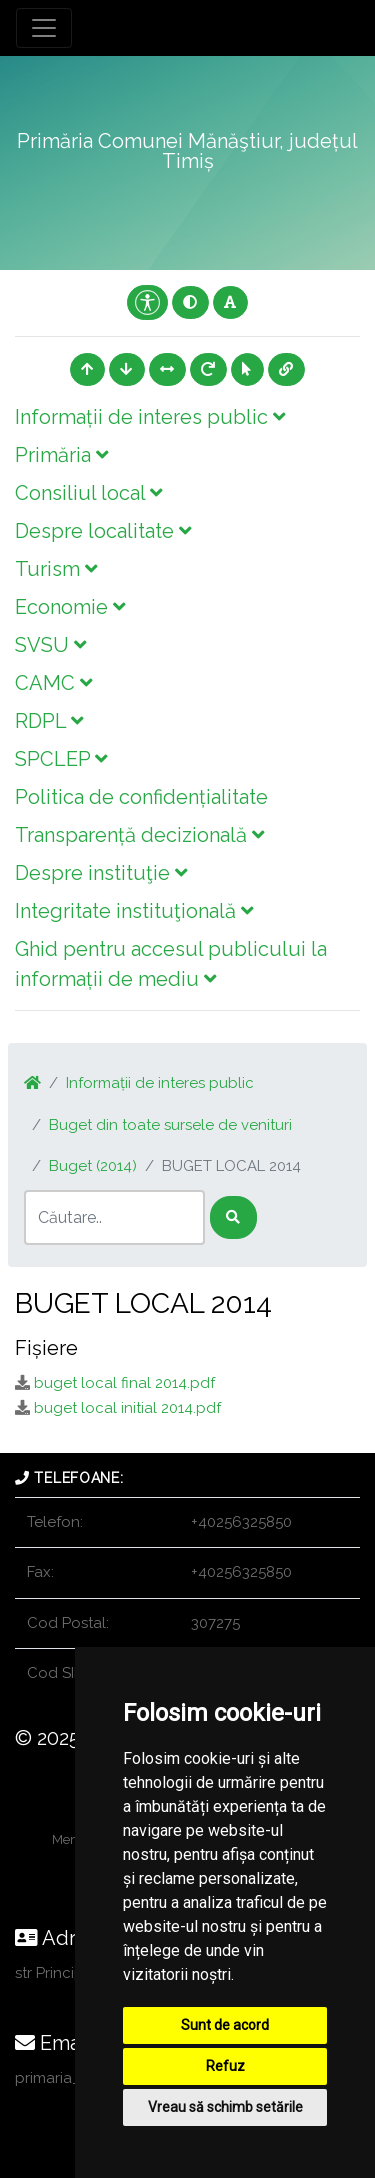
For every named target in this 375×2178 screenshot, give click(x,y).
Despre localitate (103, 531)
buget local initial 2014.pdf (127, 1408)
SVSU (50, 645)
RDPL (49, 721)
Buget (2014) (93, 1166)
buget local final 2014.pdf (124, 1383)
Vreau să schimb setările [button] (225, 2107)
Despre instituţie (101, 873)
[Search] (114, 1217)
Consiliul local (88, 493)
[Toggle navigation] (44, 28)
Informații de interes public (150, 417)
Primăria (61, 455)
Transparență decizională (139, 835)
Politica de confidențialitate (141, 797)
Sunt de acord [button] (225, 2025)
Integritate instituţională (134, 911)
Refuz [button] (225, 2066)
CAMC (53, 683)
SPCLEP (61, 759)
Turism (56, 569)
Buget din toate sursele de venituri (170, 1125)
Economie (70, 607)
